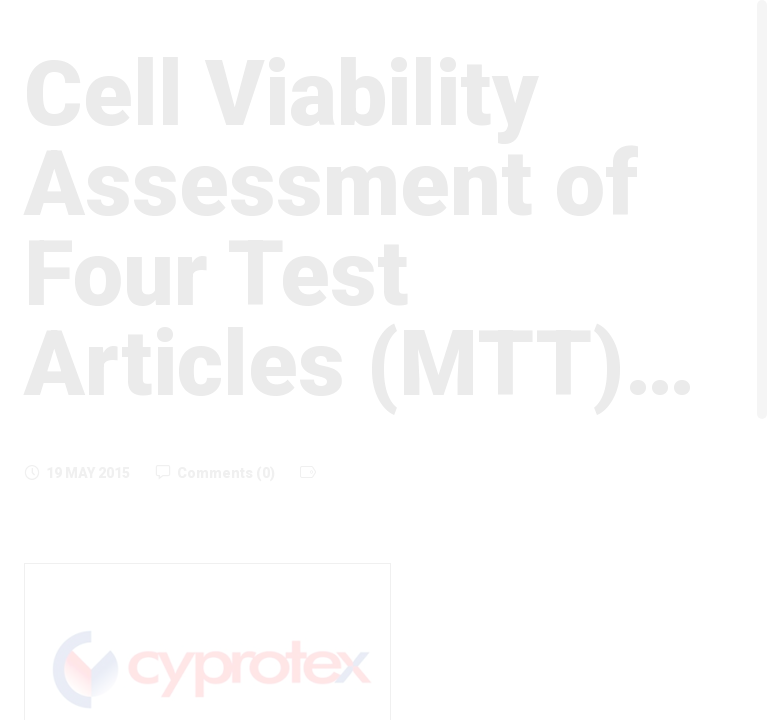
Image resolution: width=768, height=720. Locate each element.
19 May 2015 (77, 473)
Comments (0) (215, 473)
